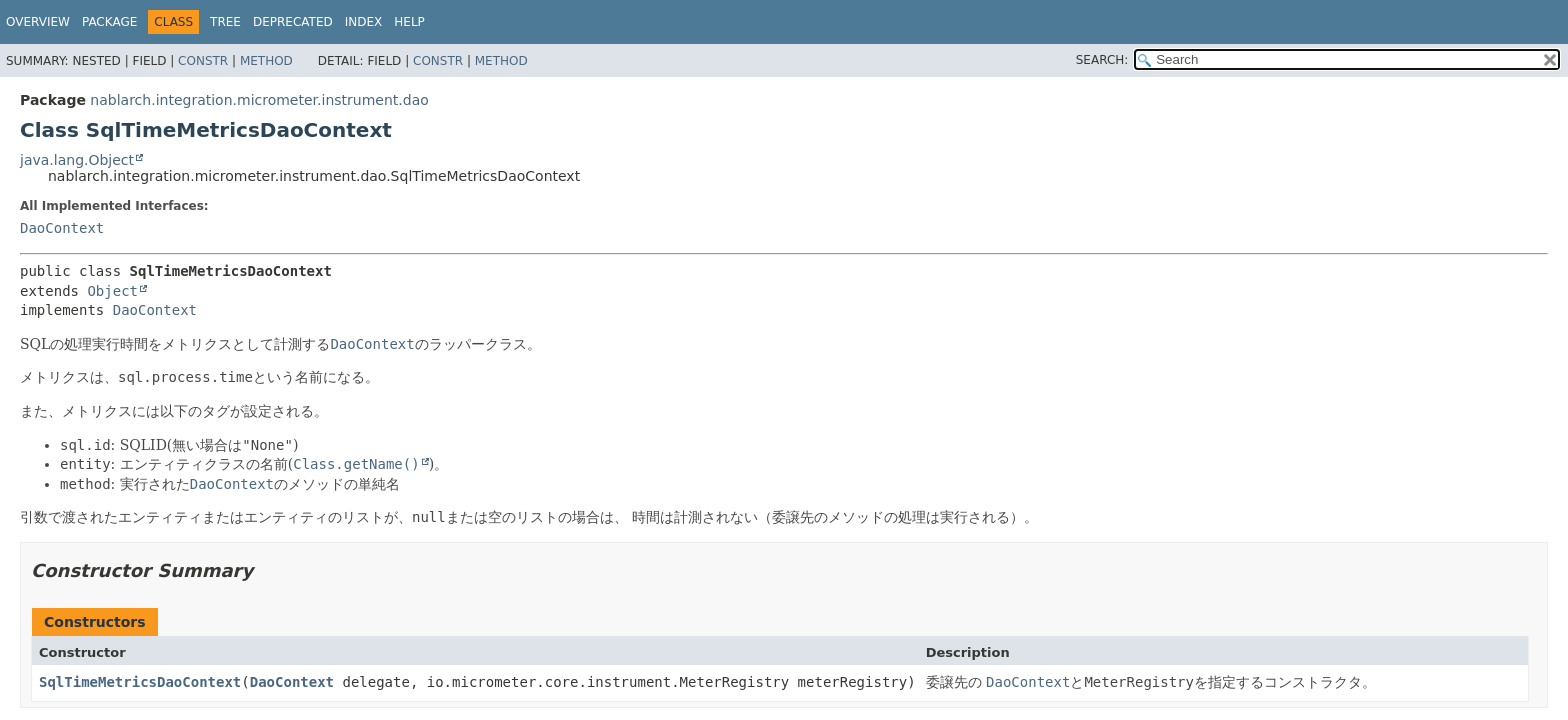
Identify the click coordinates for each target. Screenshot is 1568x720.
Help (409, 22)
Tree (225, 22)
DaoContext (62, 228)
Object (112, 291)
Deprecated (293, 22)
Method (266, 61)
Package (109, 22)
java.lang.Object (77, 160)
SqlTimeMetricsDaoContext (140, 682)
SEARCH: (1102, 60)
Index (364, 22)
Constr (203, 61)
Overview (38, 22)
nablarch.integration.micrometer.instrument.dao (259, 100)
